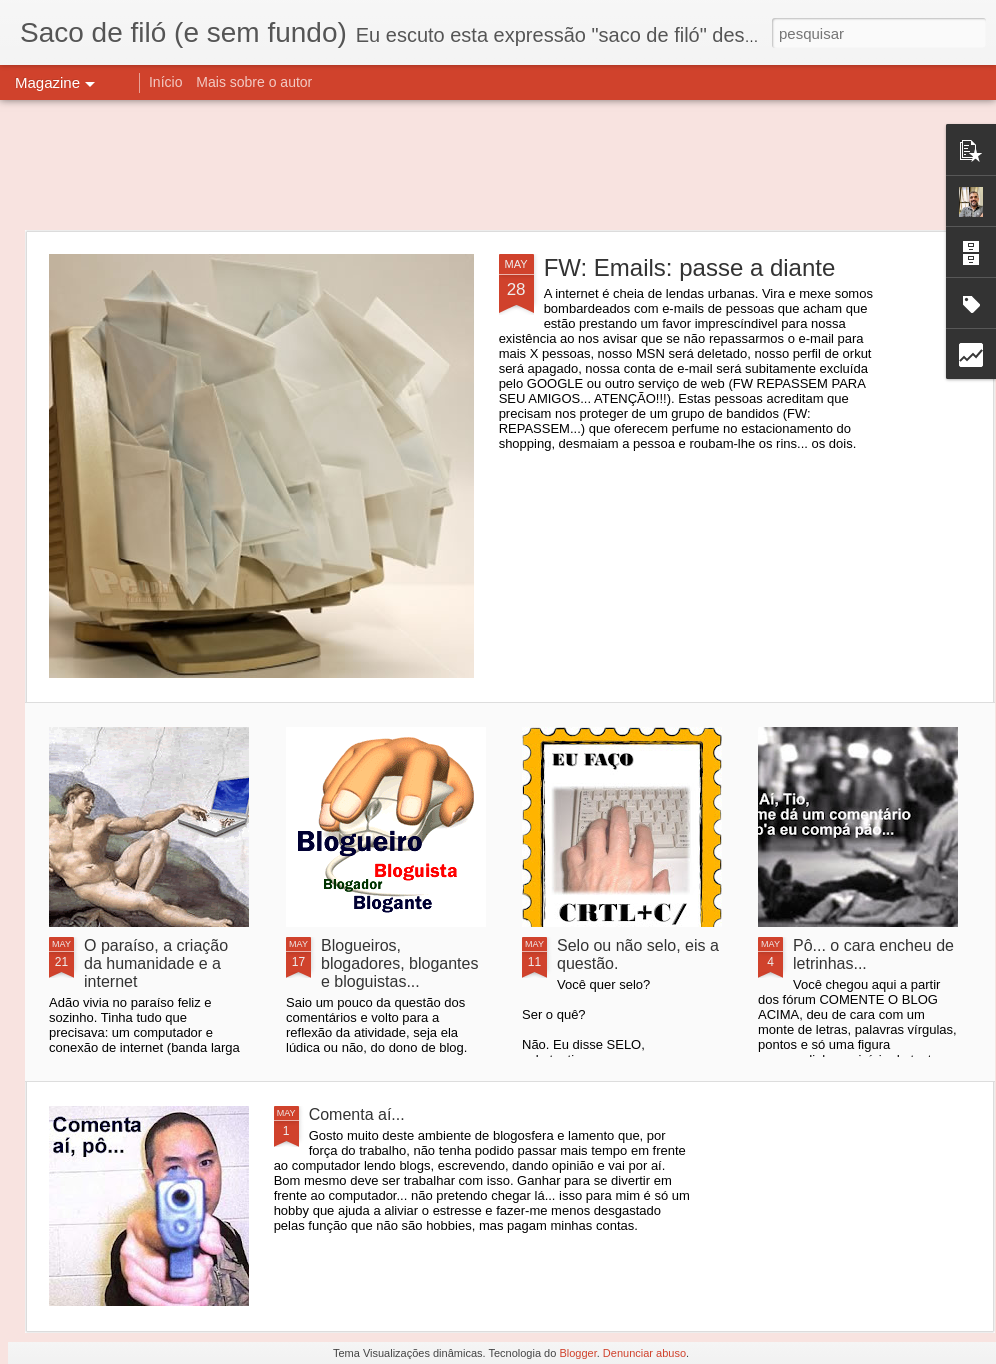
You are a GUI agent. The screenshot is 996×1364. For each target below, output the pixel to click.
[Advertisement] (498, 165)
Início (165, 82)
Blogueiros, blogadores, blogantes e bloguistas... (399, 963)
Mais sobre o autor (254, 82)
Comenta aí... (357, 1114)
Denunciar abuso (644, 1353)
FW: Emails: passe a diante (690, 267)
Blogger (577, 1353)
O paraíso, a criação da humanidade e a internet (156, 963)
